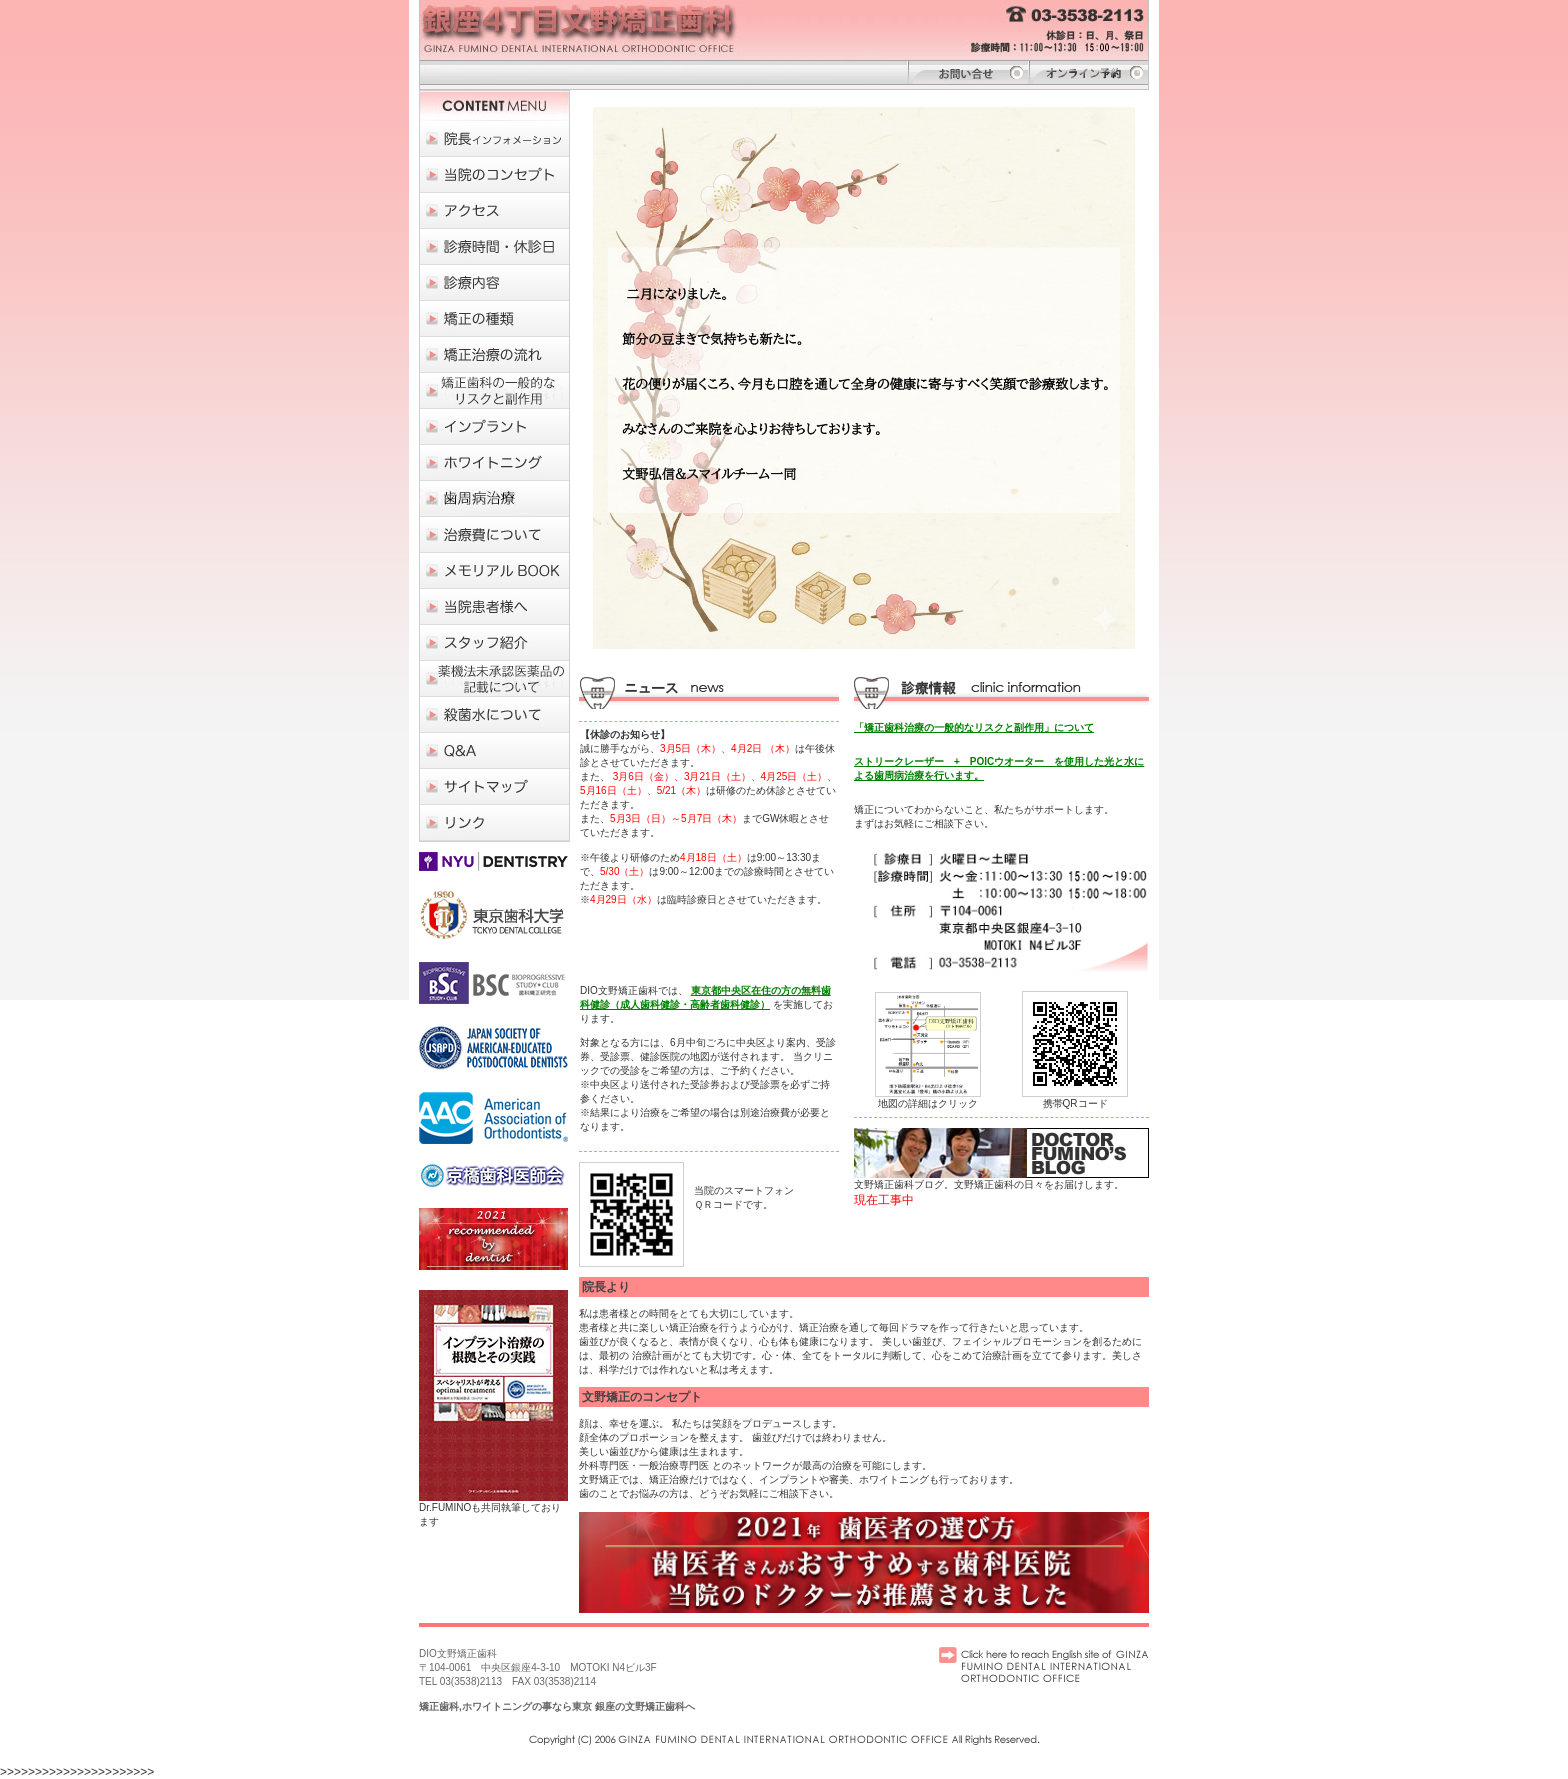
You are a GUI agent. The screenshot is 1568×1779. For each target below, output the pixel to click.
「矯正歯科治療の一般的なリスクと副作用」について (974, 727)
